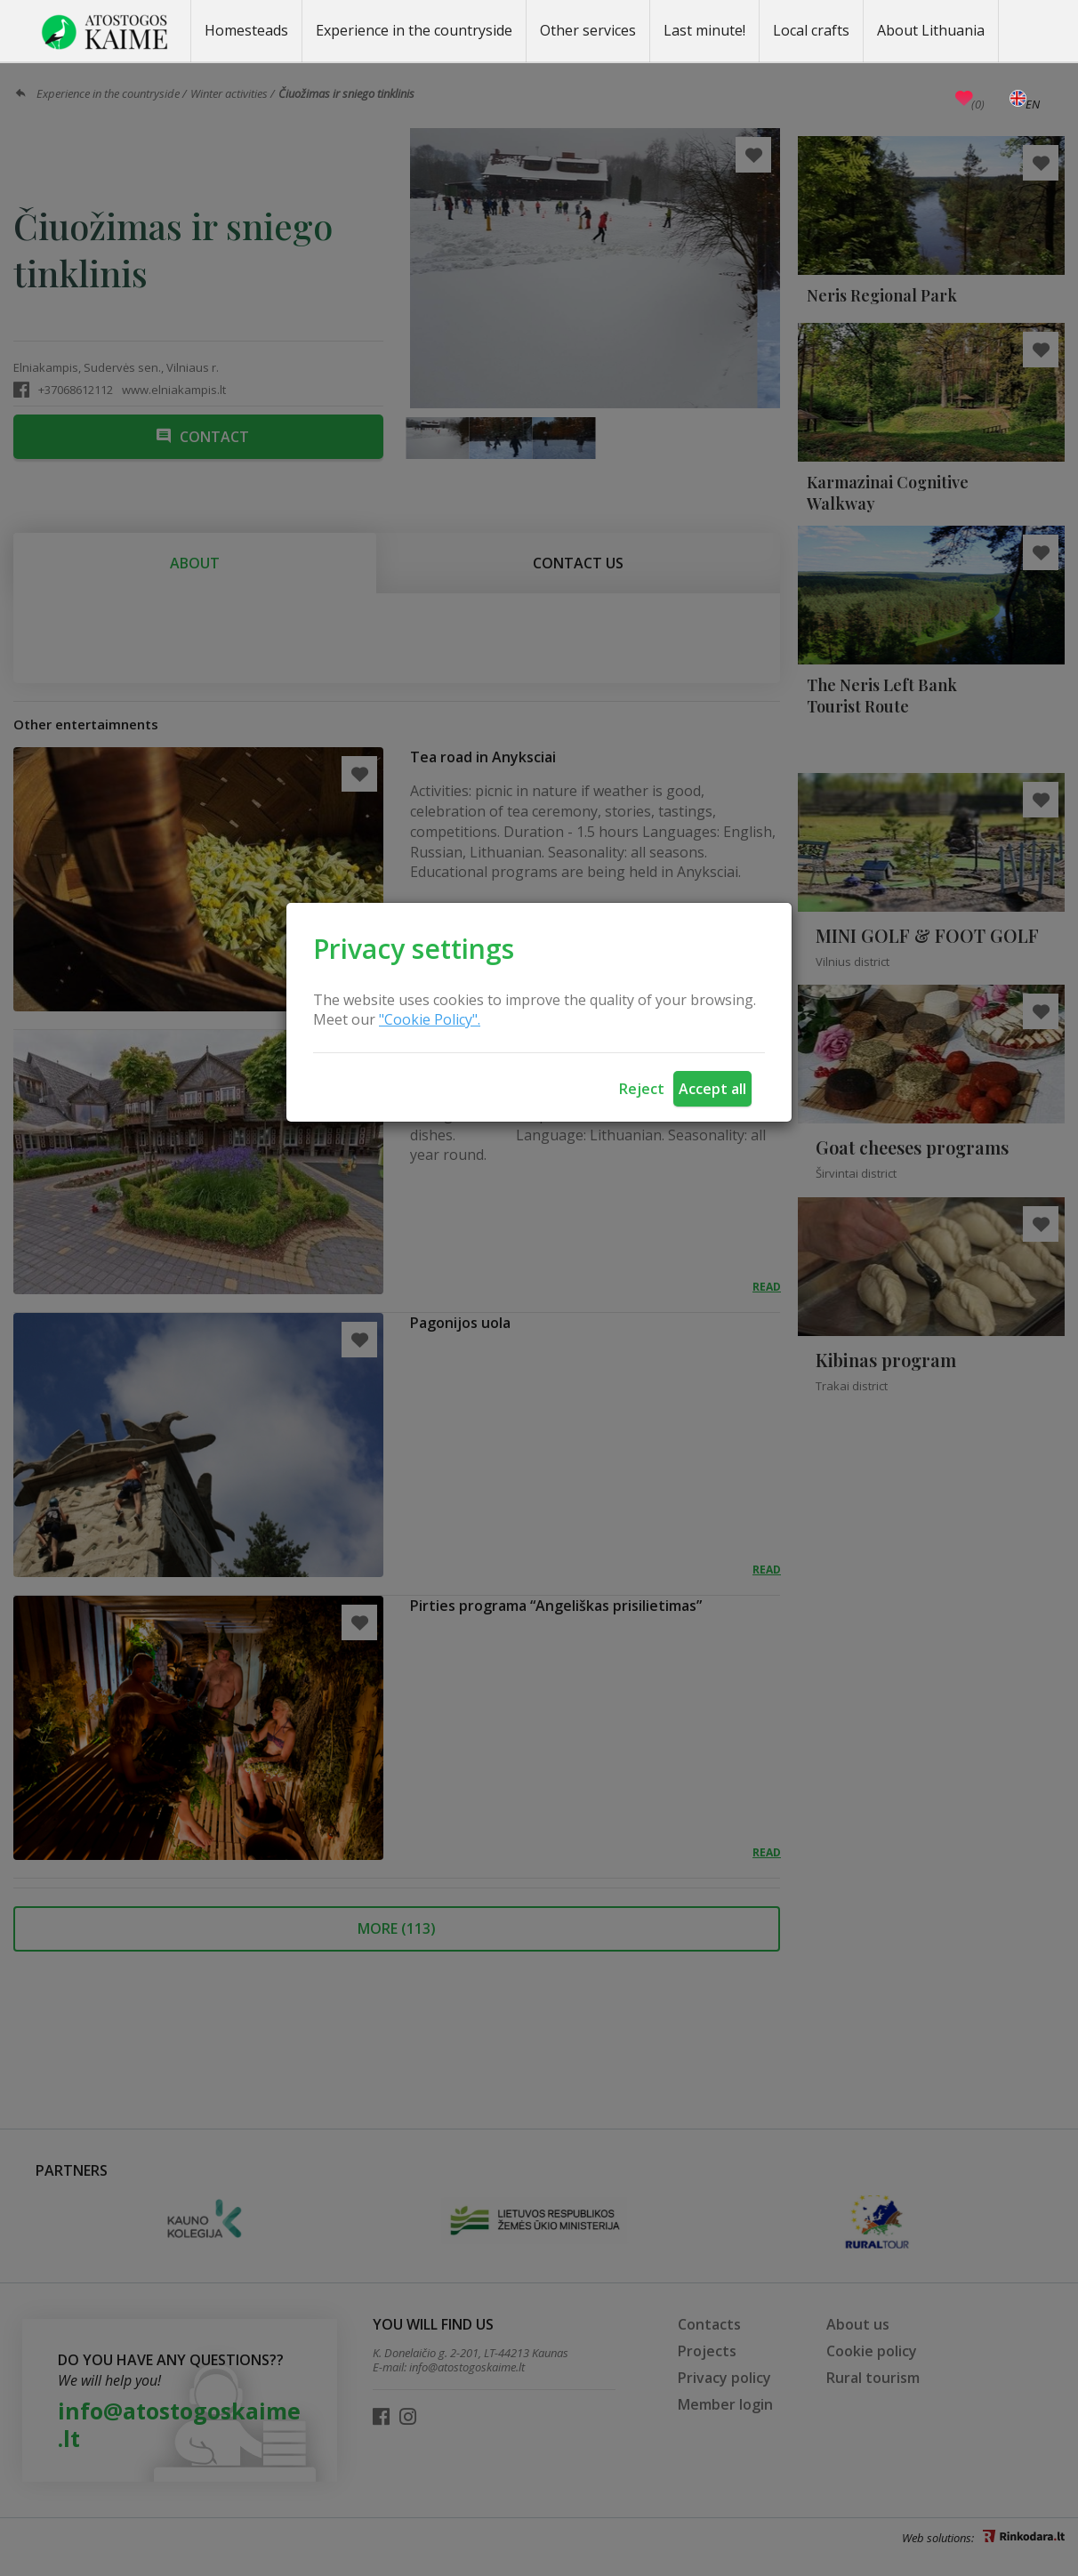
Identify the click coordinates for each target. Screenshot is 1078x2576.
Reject (641, 1089)
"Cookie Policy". (429, 1019)
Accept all (712, 1089)
